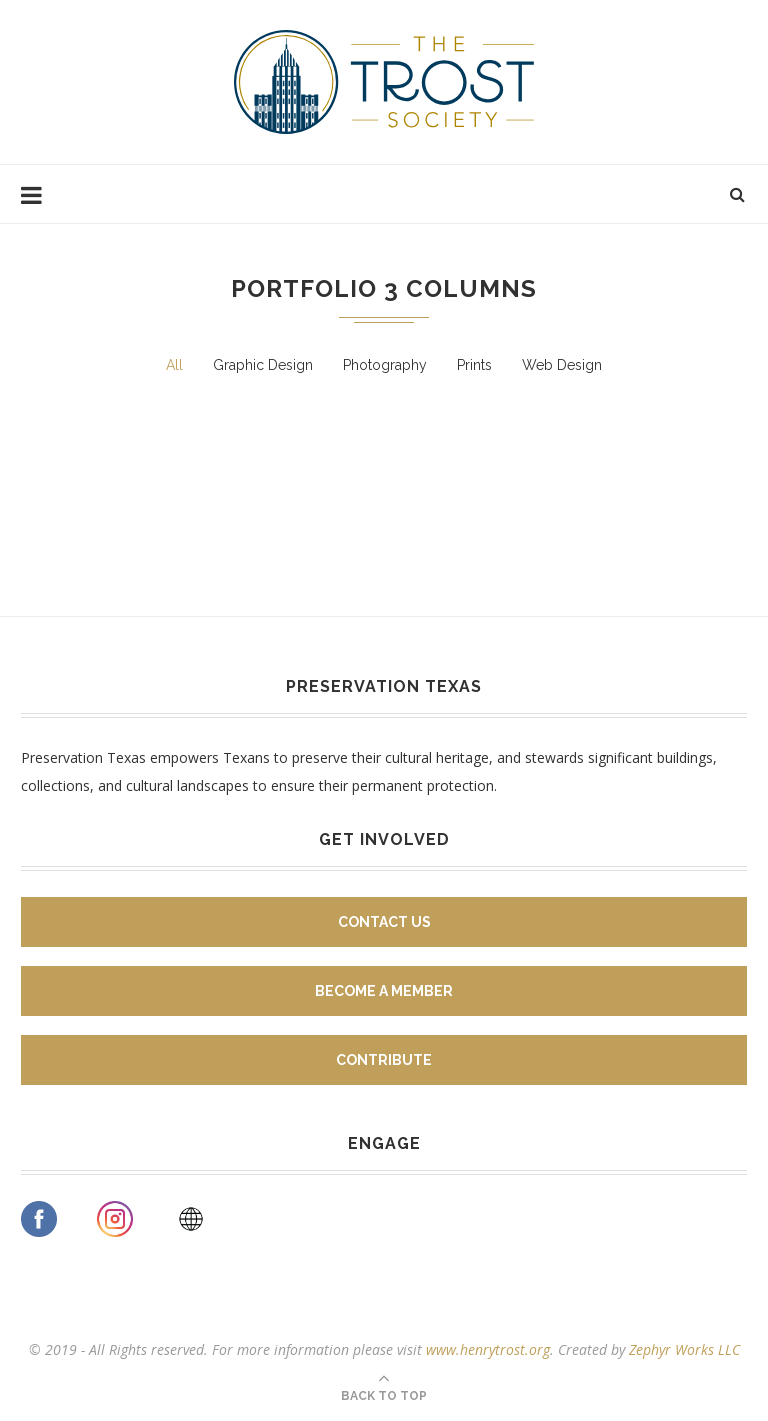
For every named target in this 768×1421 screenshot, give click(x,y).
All (174, 365)
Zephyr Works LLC (684, 1349)
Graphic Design (263, 365)
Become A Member (384, 991)
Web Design (562, 365)
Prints (474, 365)
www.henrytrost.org (488, 1349)
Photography (385, 365)
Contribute (384, 1060)
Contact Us (384, 922)
